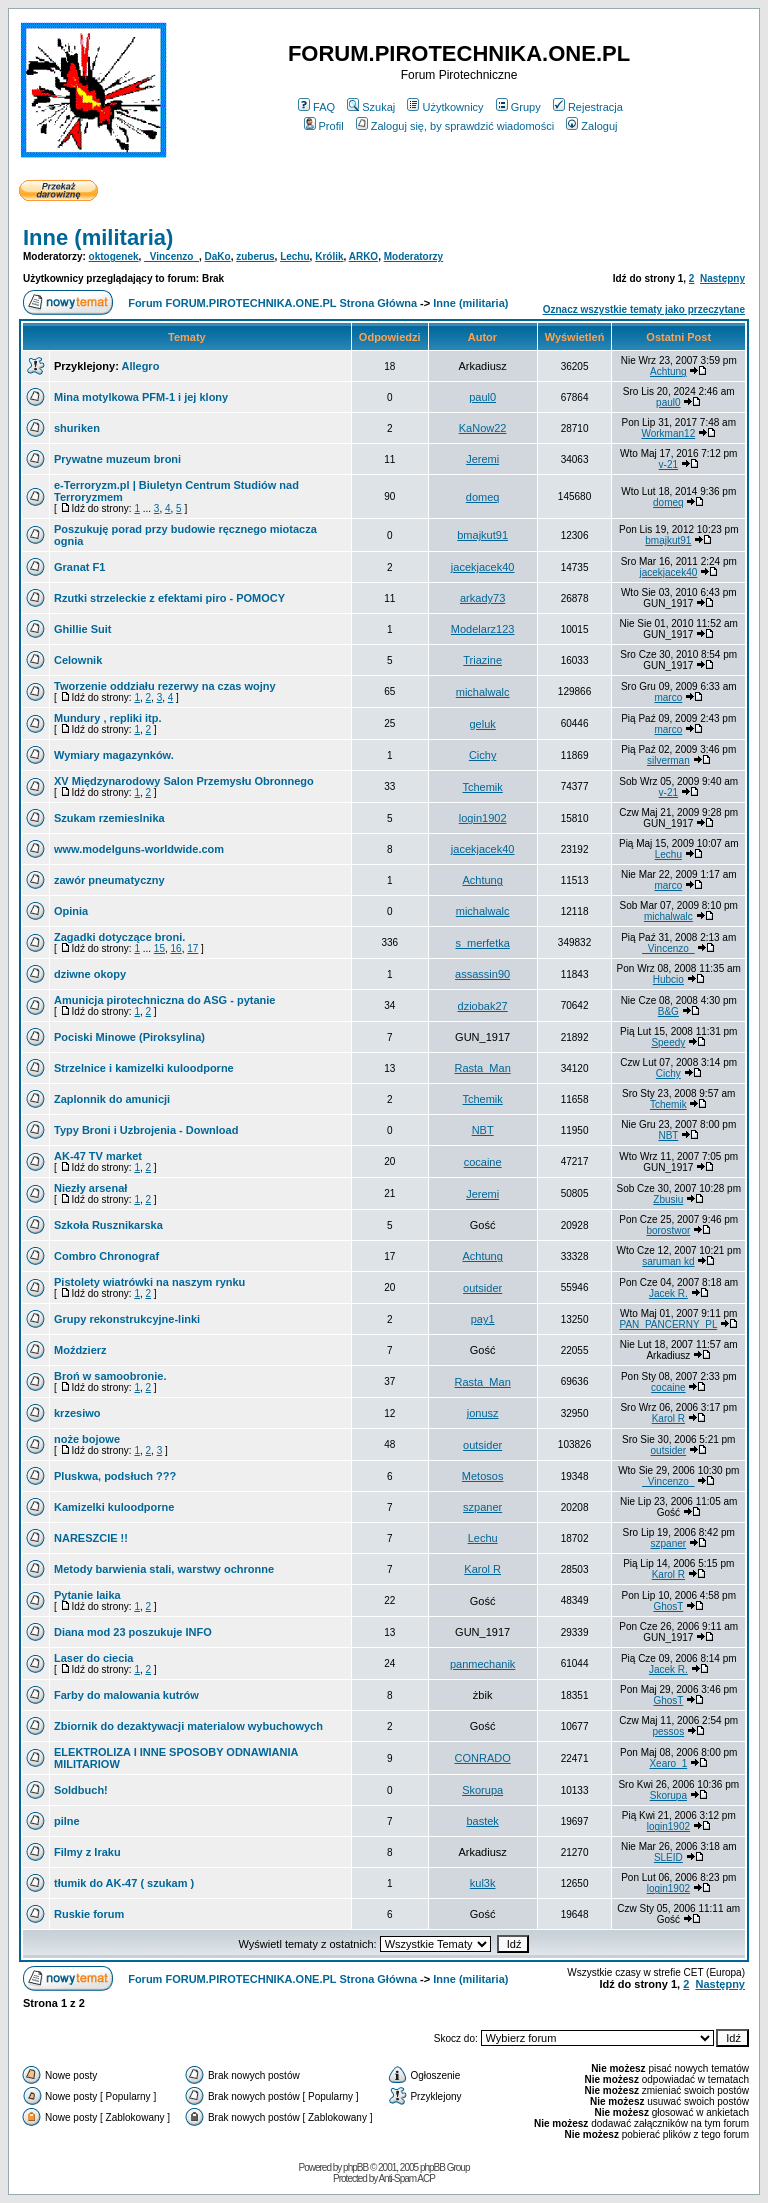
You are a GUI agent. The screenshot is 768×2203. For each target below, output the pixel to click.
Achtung (668, 371)
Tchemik (482, 787)
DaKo (218, 256)
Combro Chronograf (106, 1256)
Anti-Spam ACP (406, 2178)
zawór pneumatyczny (109, 880)
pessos (669, 1731)
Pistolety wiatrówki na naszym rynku (149, 1282)
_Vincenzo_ (171, 256)
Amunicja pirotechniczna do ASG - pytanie (164, 1000)
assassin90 (482, 974)
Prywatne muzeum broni (117, 459)
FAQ (316, 107)
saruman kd (668, 1261)
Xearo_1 (668, 1763)
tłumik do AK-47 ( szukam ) (124, 1883)
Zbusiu (668, 1199)
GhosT (668, 1606)
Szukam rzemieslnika (109, 818)
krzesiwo (77, 1413)
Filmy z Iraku (87, 1852)
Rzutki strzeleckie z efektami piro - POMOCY (169, 598)
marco (668, 697)
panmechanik (482, 1664)
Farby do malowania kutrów (126, 1695)
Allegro (140, 366)
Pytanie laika (87, 1595)
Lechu (294, 256)
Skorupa (482, 1790)
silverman (668, 760)
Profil (324, 126)
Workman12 (668, 433)
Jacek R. (668, 1293)
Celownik (78, 660)
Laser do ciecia (94, 1658)
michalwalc (483, 692)
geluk (482, 724)
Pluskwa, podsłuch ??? (115, 1476)
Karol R (668, 1418)
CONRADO (483, 1758)
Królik (329, 256)
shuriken (77, 428)
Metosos (483, 1476)
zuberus (255, 256)
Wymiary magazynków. (114, 755)
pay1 (483, 1319)
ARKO (363, 256)
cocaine (483, 1162)
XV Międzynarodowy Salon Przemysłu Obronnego (184, 781)
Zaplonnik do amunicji (112, 1099)
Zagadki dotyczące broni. (119, 937)
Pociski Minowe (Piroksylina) (129, 1037)
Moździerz (80, 1350)
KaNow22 (483, 428)
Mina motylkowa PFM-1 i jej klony (141, 397)
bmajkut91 (482, 535)
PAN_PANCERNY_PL (669, 1324)
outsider (482, 1288)
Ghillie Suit (82, 629)
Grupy (518, 107)
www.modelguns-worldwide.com (139, 849)
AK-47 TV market (98, 1156)
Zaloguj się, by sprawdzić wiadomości (455, 126)
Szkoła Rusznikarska (108, 1225)
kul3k (483, 1883)
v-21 (668, 464)
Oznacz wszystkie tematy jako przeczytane (644, 309)
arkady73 (482, 598)
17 (192, 948)
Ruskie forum (89, 1914)
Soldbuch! (81, 1790)
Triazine (482, 660)
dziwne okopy (90, 974)
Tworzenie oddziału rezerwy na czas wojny (165, 686)
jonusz (483, 1413)
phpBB (355, 2167)
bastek (482, 1821)
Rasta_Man (483, 1068)
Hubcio (668, 979)
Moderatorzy (413, 256)
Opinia (71, 911)
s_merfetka (482, 943)
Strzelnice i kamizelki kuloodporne (144, 1068)
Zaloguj (591, 126)
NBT (483, 1130)
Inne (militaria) (98, 237)
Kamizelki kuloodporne (114, 1507)
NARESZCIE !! (91, 1538)
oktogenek (114, 256)
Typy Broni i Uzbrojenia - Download (146, 1130)
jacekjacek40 (483, 567)
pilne (67, 1821)
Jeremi (482, 459)
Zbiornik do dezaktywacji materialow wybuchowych (188, 1726)
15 (159, 948)
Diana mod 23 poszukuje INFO (133, 1632)
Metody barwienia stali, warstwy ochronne (164, 1569)
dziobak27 (483, 1006)
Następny (722, 278)
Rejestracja (588, 107)
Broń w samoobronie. (110, 1376)
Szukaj (371, 107)
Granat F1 (79, 567)
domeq (483, 497)
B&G (668, 1011)
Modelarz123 (483, 629)
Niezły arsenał (90, 1188)
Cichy (483, 755)
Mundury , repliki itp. (108, 718)
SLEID (668, 1857)
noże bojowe (87, 1439)
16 (176, 948)
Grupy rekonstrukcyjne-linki (127, 1319)
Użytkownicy (445, 107)
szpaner (482, 1507)
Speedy (668, 1042)
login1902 (483, 818)
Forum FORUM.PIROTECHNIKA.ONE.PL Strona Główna (272, 303)
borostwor (668, 1230)
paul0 (482, 397)
